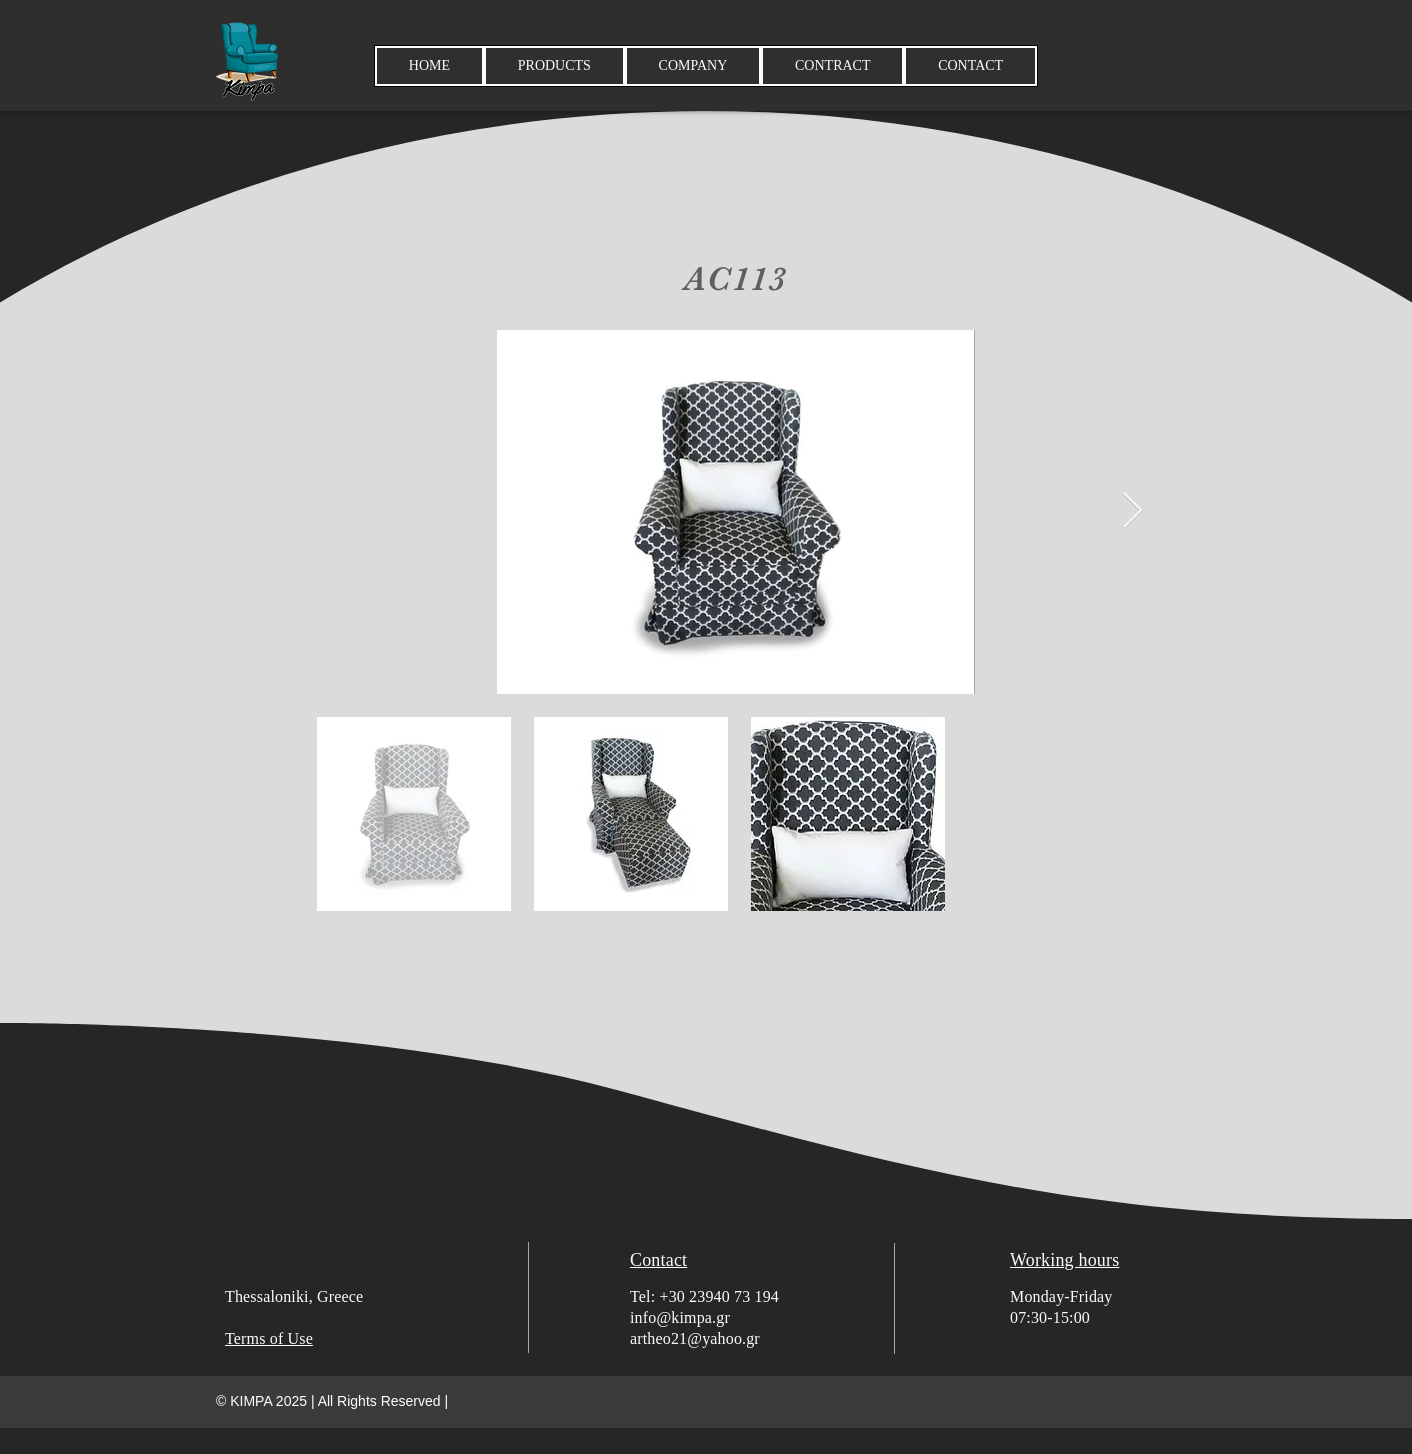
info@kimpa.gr (680, 1317)
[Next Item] (1132, 511)
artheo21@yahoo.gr (695, 1338)
